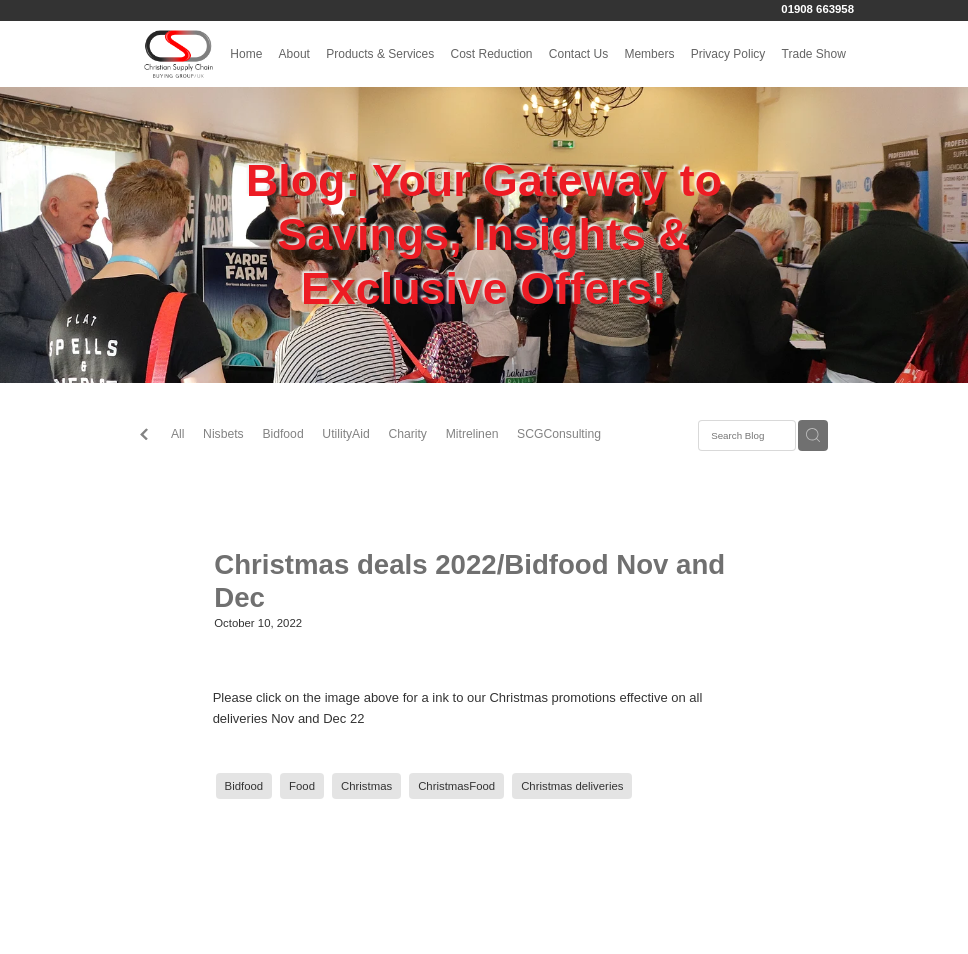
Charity (407, 434)
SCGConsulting (559, 434)
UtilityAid (345, 434)
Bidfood (282, 434)
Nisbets (223, 434)
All (178, 434)
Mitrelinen (472, 434)
